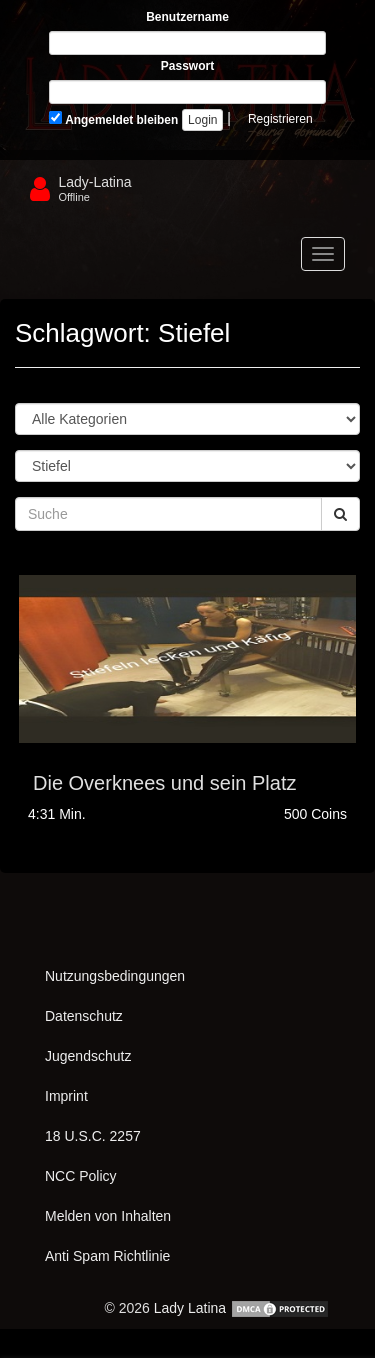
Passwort (187, 66)
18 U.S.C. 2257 (93, 1136)
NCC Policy (81, 1176)
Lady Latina (190, 1308)
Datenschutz (84, 1016)
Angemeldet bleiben (113, 119)
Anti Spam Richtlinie (107, 1256)
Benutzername (187, 17)
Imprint (66, 1096)
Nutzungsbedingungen (115, 976)
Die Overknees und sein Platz (164, 783)
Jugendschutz (88, 1056)
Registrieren (280, 119)
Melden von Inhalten (108, 1216)
